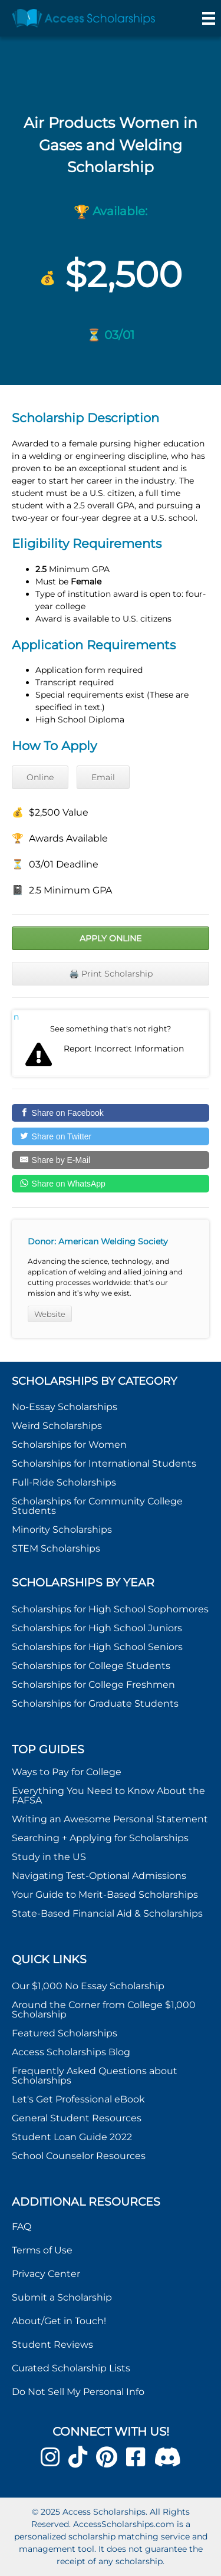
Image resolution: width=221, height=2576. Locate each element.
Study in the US (49, 1856)
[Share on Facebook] (110, 1113)
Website (49, 1314)
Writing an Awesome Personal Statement (110, 1819)
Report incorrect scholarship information (16, 1016)
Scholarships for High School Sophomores (110, 1609)
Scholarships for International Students (104, 1463)
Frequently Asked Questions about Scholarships (94, 2075)
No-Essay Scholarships (64, 1406)
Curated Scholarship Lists (71, 2368)
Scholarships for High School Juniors (97, 1628)
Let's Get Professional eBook (78, 2099)
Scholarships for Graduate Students (95, 1703)
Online (40, 777)
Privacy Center (46, 2273)
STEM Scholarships (56, 1548)
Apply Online (110, 938)
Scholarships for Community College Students (97, 1506)
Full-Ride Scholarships (64, 1482)
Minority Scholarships (62, 1529)
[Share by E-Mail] (110, 1160)
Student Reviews (52, 2344)
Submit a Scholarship (62, 2297)
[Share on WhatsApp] (110, 1183)
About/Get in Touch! (59, 2321)
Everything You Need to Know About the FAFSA (108, 1795)
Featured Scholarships (66, 2033)
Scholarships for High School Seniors (97, 1646)
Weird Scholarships (57, 1425)
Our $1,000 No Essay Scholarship (88, 1986)
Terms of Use (42, 2250)
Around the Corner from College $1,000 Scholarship (104, 2009)
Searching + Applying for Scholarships (100, 1838)
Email (103, 777)
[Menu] (208, 18)
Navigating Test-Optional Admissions (99, 1875)
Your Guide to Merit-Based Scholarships (106, 1894)
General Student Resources (76, 2118)
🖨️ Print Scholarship (111, 973)
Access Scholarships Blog (71, 2052)
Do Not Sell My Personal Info (78, 2391)
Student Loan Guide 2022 (72, 2137)
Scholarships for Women (69, 1444)
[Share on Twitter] (110, 1136)
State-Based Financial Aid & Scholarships (107, 1913)
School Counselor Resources (79, 2155)
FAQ (21, 2226)
